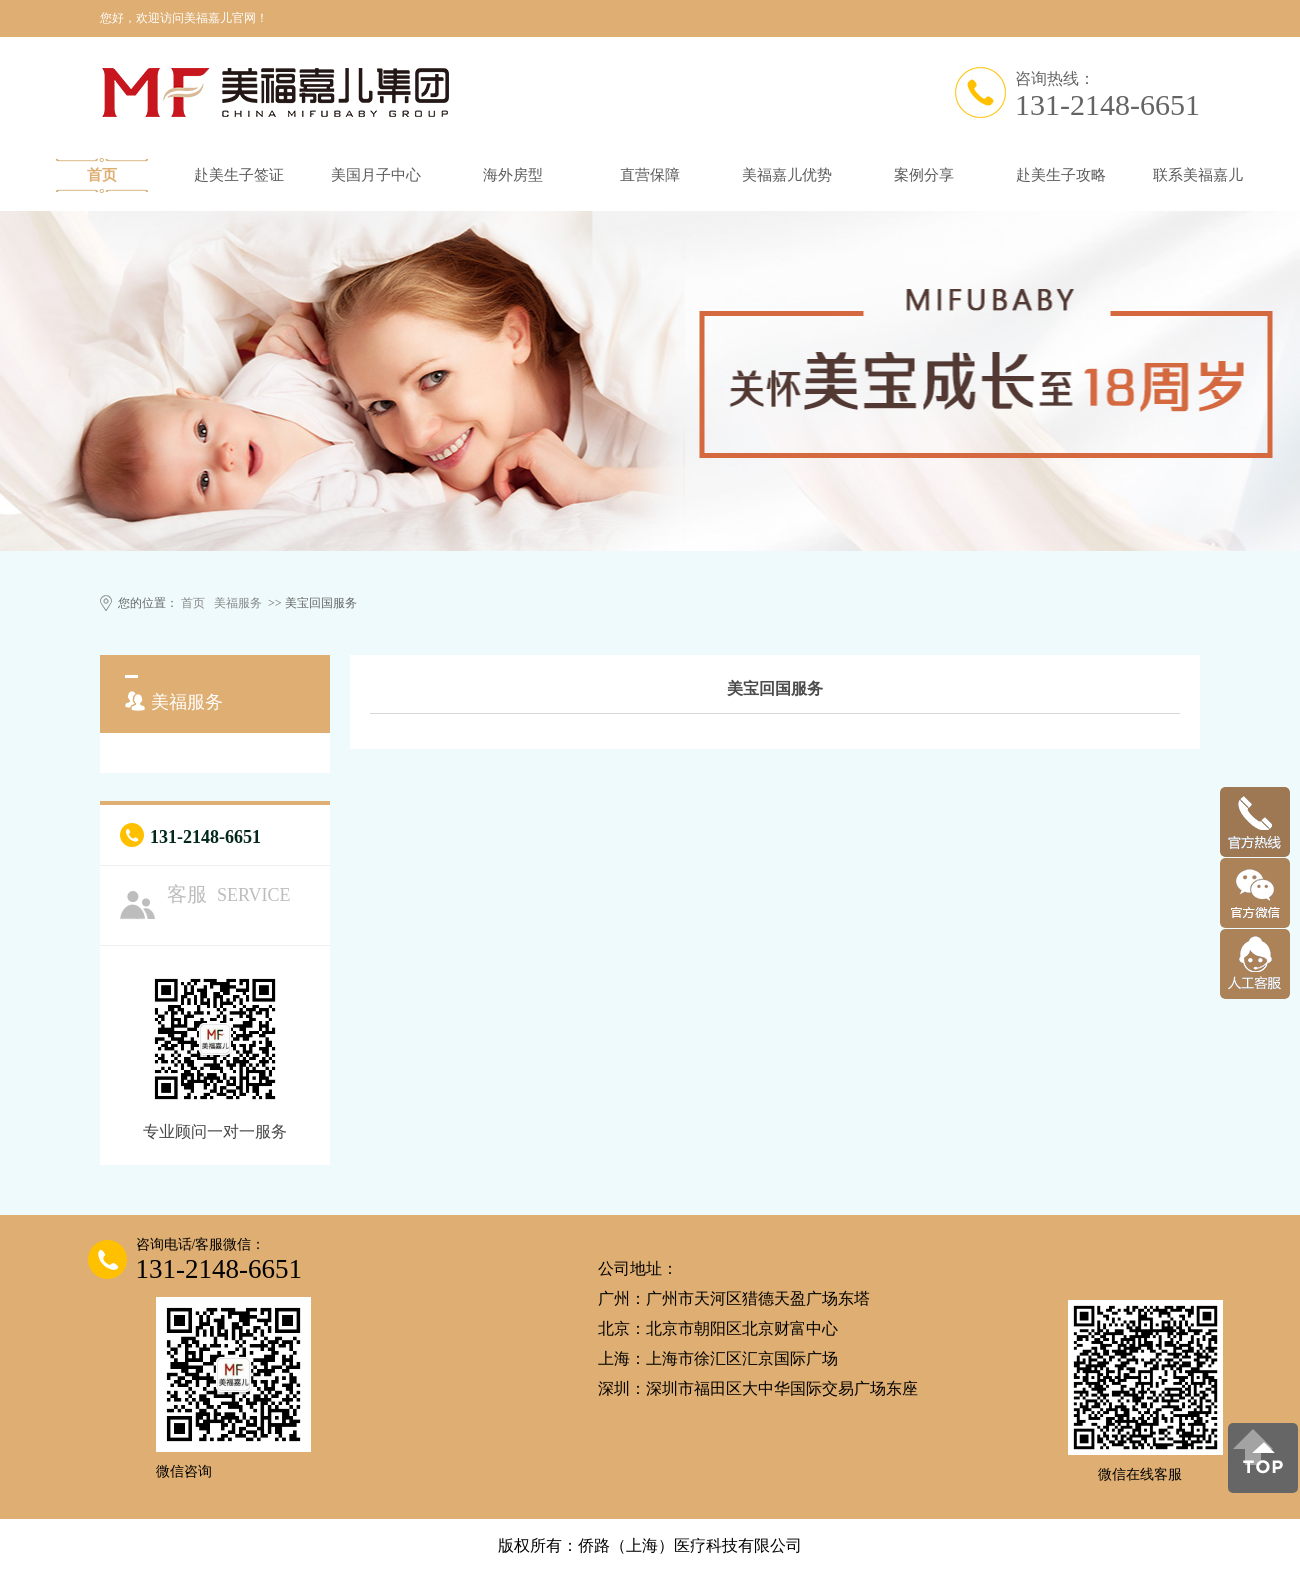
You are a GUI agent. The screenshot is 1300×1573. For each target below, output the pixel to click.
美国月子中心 (376, 175)
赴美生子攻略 (1061, 175)
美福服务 (238, 603)
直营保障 (650, 175)
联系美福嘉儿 (1198, 175)
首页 (102, 175)
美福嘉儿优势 (787, 175)
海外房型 (513, 175)
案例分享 (924, 175)
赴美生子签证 (239, 175)
